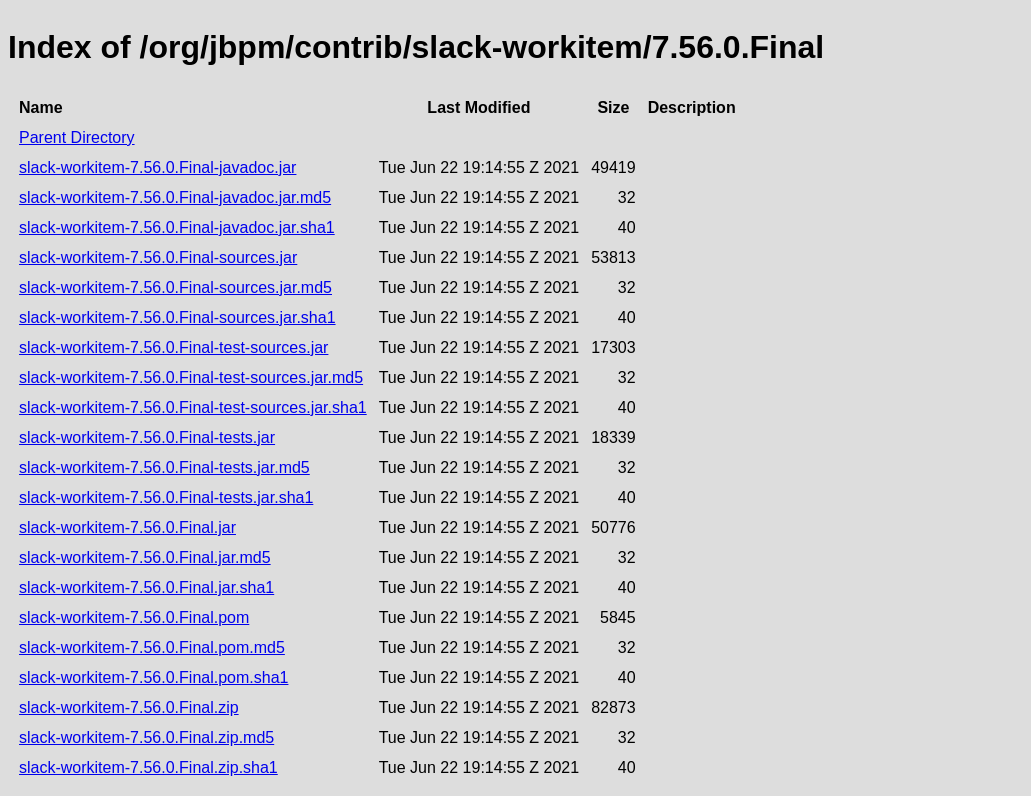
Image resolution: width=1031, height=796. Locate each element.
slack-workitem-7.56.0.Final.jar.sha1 (146, 587)
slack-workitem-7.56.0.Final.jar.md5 (145, 557)
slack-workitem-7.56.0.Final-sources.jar (158, 257)
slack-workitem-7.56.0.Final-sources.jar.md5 (175, 287)
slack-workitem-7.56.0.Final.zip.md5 (146, 737)
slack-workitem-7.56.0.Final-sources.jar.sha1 (177, 317)
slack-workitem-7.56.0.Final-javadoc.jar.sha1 (177, 227)
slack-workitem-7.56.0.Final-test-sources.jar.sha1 (193, 407)
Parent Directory (77, 137)
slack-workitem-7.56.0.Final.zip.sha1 (148, 767)
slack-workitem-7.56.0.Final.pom (134, 617)
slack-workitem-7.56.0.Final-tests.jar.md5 (164, 467)
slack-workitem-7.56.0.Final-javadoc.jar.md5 (175, 197)
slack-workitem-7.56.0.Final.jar (127, 527)
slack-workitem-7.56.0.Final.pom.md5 (152, 647)
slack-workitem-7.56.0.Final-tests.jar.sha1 (166, 497)
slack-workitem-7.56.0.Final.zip (129, 707)
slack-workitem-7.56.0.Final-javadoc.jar (157, 167)
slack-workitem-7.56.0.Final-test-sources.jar (173, 347)
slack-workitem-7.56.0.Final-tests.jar (147, 437)
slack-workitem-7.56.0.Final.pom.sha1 (153, 677)
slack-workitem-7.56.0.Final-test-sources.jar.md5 (191, 377)
